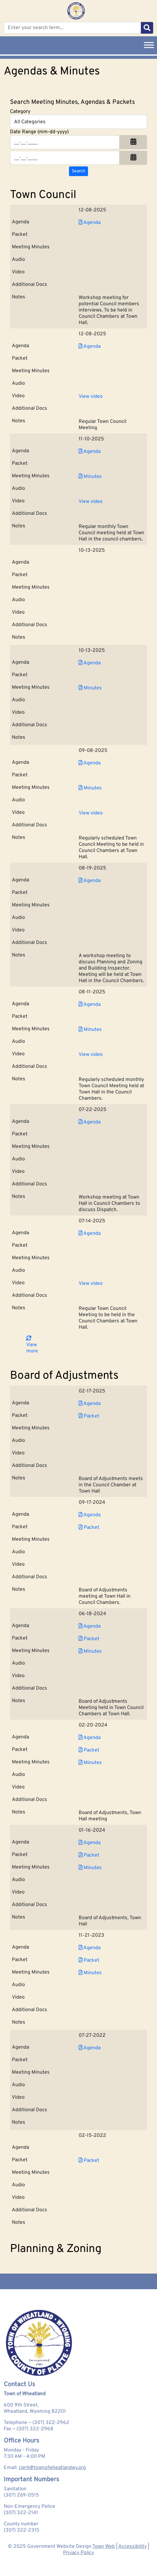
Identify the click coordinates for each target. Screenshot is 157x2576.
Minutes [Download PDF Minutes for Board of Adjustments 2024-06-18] (90, 1651)
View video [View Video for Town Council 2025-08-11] (91, 1055)
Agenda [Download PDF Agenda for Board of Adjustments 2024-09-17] (90, 1515)
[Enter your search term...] (72, 28)
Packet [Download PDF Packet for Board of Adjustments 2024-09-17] (89, 1527)
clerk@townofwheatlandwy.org (52, 2468)
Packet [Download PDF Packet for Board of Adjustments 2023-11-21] (89, 1960)
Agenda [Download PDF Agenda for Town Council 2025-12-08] (90, 223)
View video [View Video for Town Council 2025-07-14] (91, 1283)
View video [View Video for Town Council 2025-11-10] (91, 502)
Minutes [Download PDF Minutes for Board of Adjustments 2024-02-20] (90, 1763)
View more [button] (32, 1345)
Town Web (103, 2546)
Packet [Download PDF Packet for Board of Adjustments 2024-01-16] (89, 1855)
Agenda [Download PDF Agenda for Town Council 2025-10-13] (90, 663)
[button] (133, 142)
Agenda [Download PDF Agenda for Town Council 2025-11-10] (90, 452)
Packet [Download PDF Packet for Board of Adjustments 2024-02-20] (89, 1750)
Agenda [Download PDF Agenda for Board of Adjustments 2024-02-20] (90, 1738)
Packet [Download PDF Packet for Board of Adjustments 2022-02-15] (89, 2161)
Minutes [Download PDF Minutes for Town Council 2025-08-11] (90, 1030)
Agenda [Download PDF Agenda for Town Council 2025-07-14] (90, 1233)
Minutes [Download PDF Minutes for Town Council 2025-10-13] (90, 688)
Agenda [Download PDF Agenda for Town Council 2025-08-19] (90, 881)
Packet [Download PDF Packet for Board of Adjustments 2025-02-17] (89, 1416)
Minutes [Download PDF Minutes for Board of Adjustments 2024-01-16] (90, 1868)
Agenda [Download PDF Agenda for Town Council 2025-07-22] (90, 1122)
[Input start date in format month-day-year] (65, 142)
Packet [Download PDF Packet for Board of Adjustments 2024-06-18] (89, 1639)
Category (20, 112)
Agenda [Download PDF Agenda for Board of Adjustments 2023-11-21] (90, 1948)
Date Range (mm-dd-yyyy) (39, 132)
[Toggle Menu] (149, 45)
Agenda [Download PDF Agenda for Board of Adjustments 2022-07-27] (90, 2048)
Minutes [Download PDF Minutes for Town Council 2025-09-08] (90, 788)
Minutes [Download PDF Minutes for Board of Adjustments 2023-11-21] (90, 1973)
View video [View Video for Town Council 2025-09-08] (91, 813)
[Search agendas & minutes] (78, 171)
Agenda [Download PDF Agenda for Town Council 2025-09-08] (90, 763)
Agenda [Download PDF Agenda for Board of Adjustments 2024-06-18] (90, 1626)
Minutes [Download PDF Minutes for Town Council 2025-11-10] (90, 477)
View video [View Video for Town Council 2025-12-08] (91, 396)
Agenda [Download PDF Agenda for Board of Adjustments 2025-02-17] (90, 1404)
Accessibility (132, 2546)
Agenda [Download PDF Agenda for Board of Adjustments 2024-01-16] (90, 1843)
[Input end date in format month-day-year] (65, 158)
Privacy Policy (78, 2553)
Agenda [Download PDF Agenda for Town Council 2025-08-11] (90, 1004)
